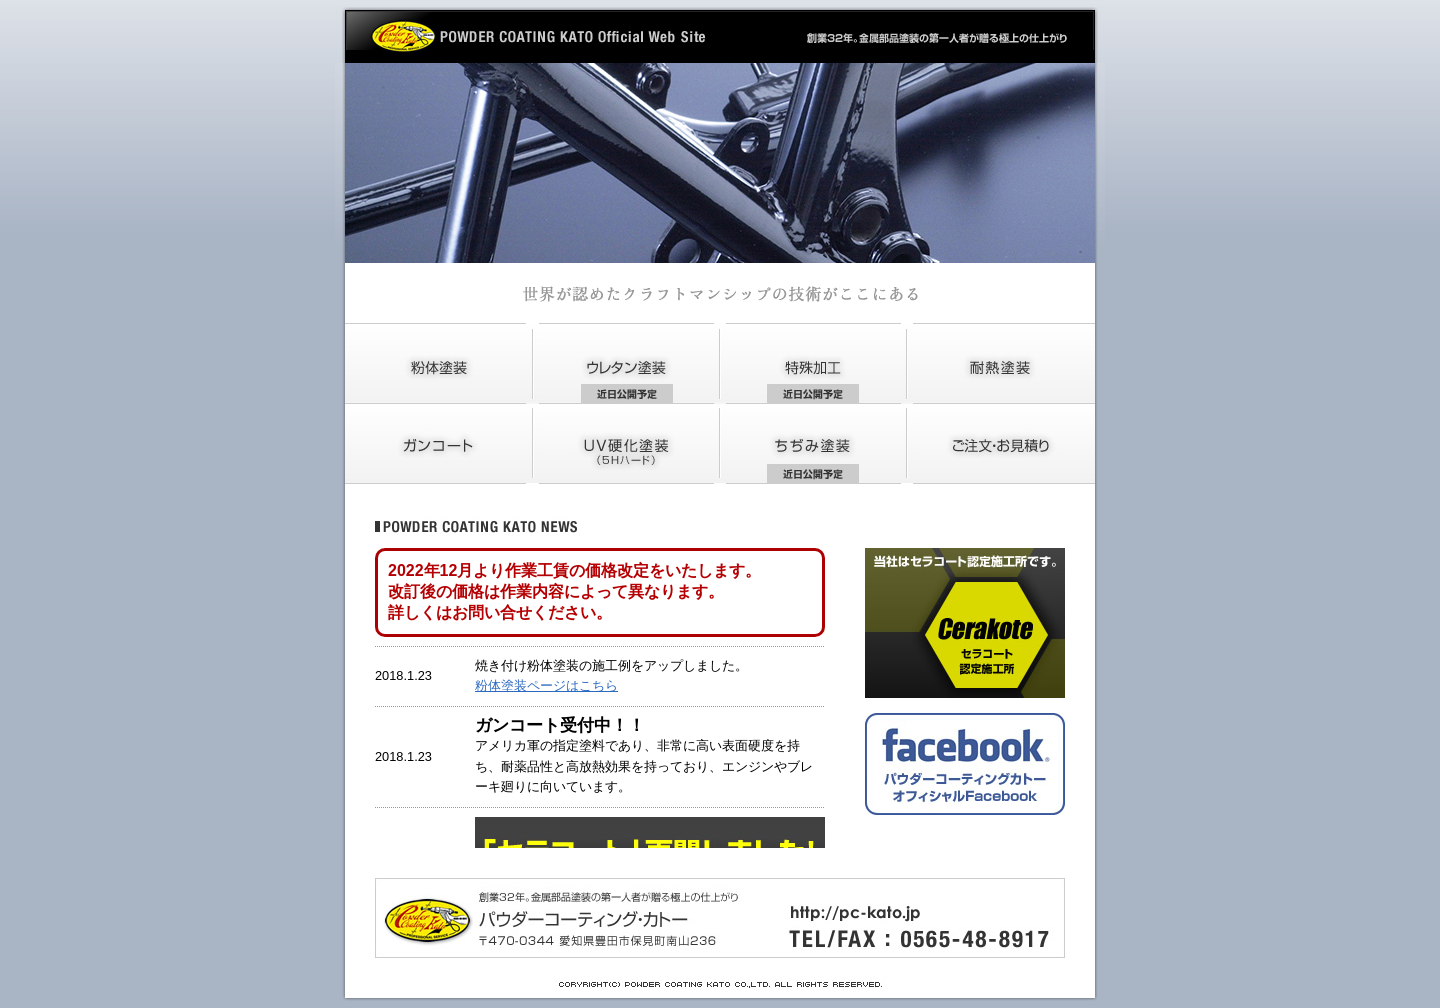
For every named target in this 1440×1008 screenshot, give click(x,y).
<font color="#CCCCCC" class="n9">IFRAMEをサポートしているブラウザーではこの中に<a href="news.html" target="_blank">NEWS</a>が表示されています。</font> (610, 698)
